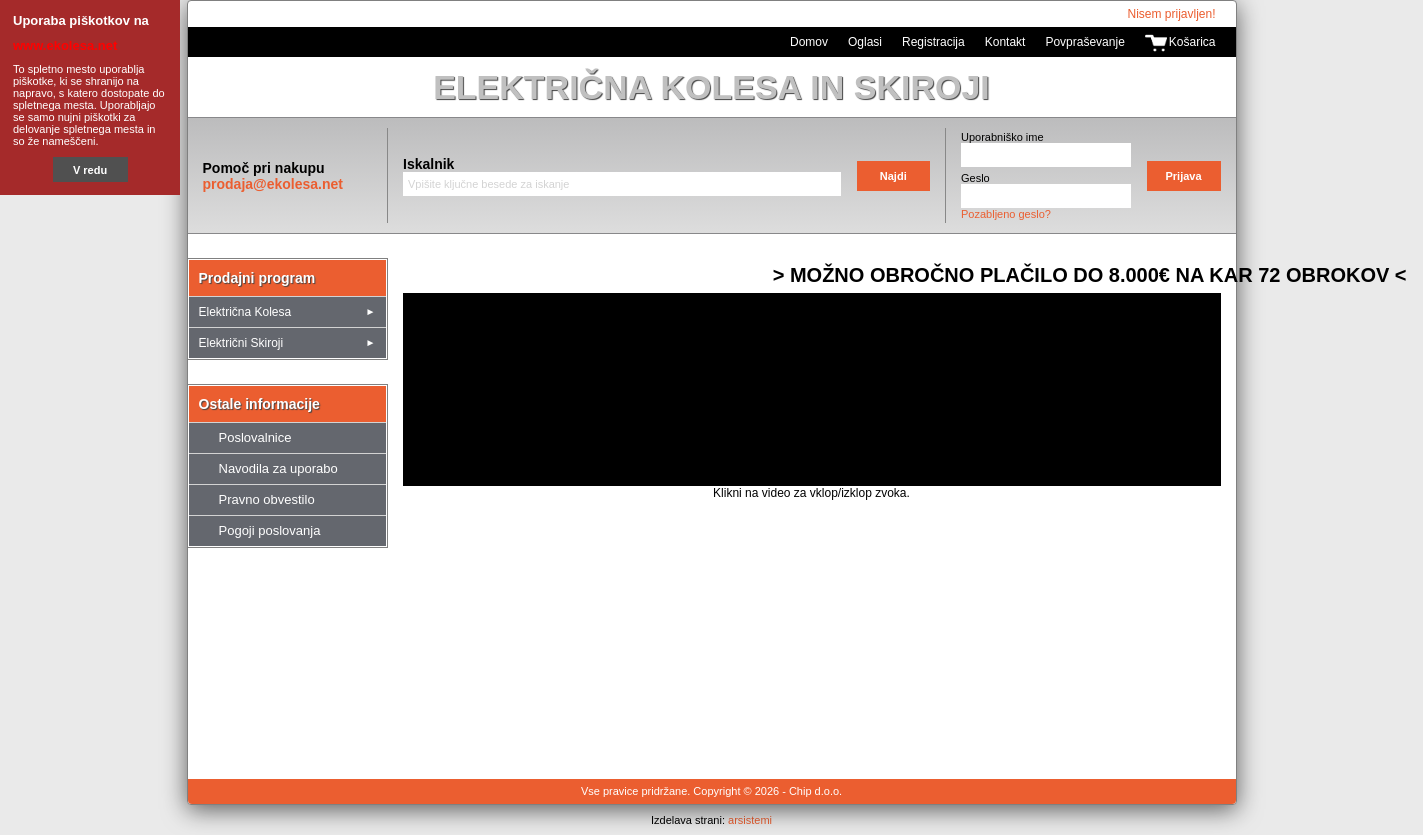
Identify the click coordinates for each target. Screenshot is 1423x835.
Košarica (1192, 42)
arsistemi (750, 820)
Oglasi (865, 42)
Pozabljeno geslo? (1006, 214)
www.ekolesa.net (65, 45)
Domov (809, 42)
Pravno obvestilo (267, 499)
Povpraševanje (1084, 42)
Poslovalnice (255, 437)
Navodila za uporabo (278, 468)
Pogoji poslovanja (270, 530)
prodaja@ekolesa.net (273, 184)
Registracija (933, 42)
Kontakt (1005, 42)
